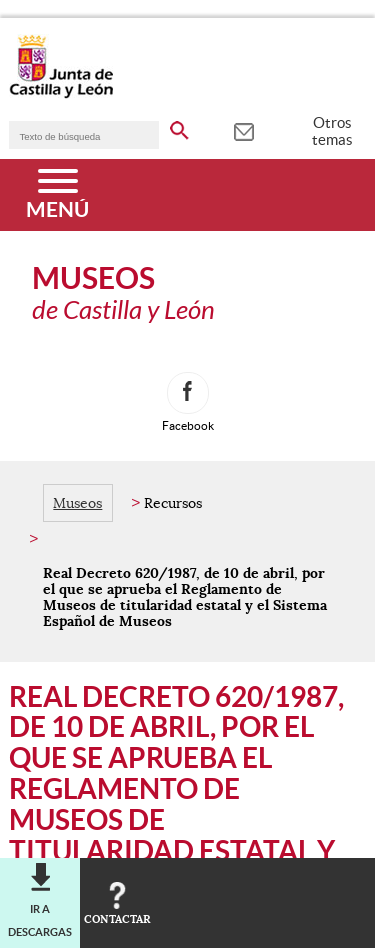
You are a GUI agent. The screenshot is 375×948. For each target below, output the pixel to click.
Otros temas (332, 131)
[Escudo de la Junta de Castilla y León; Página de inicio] (61, 94)
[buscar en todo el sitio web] (179, 127)
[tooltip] (243, 130)
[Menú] (57, 195)
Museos (77, 503)
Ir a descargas (40, 920)
